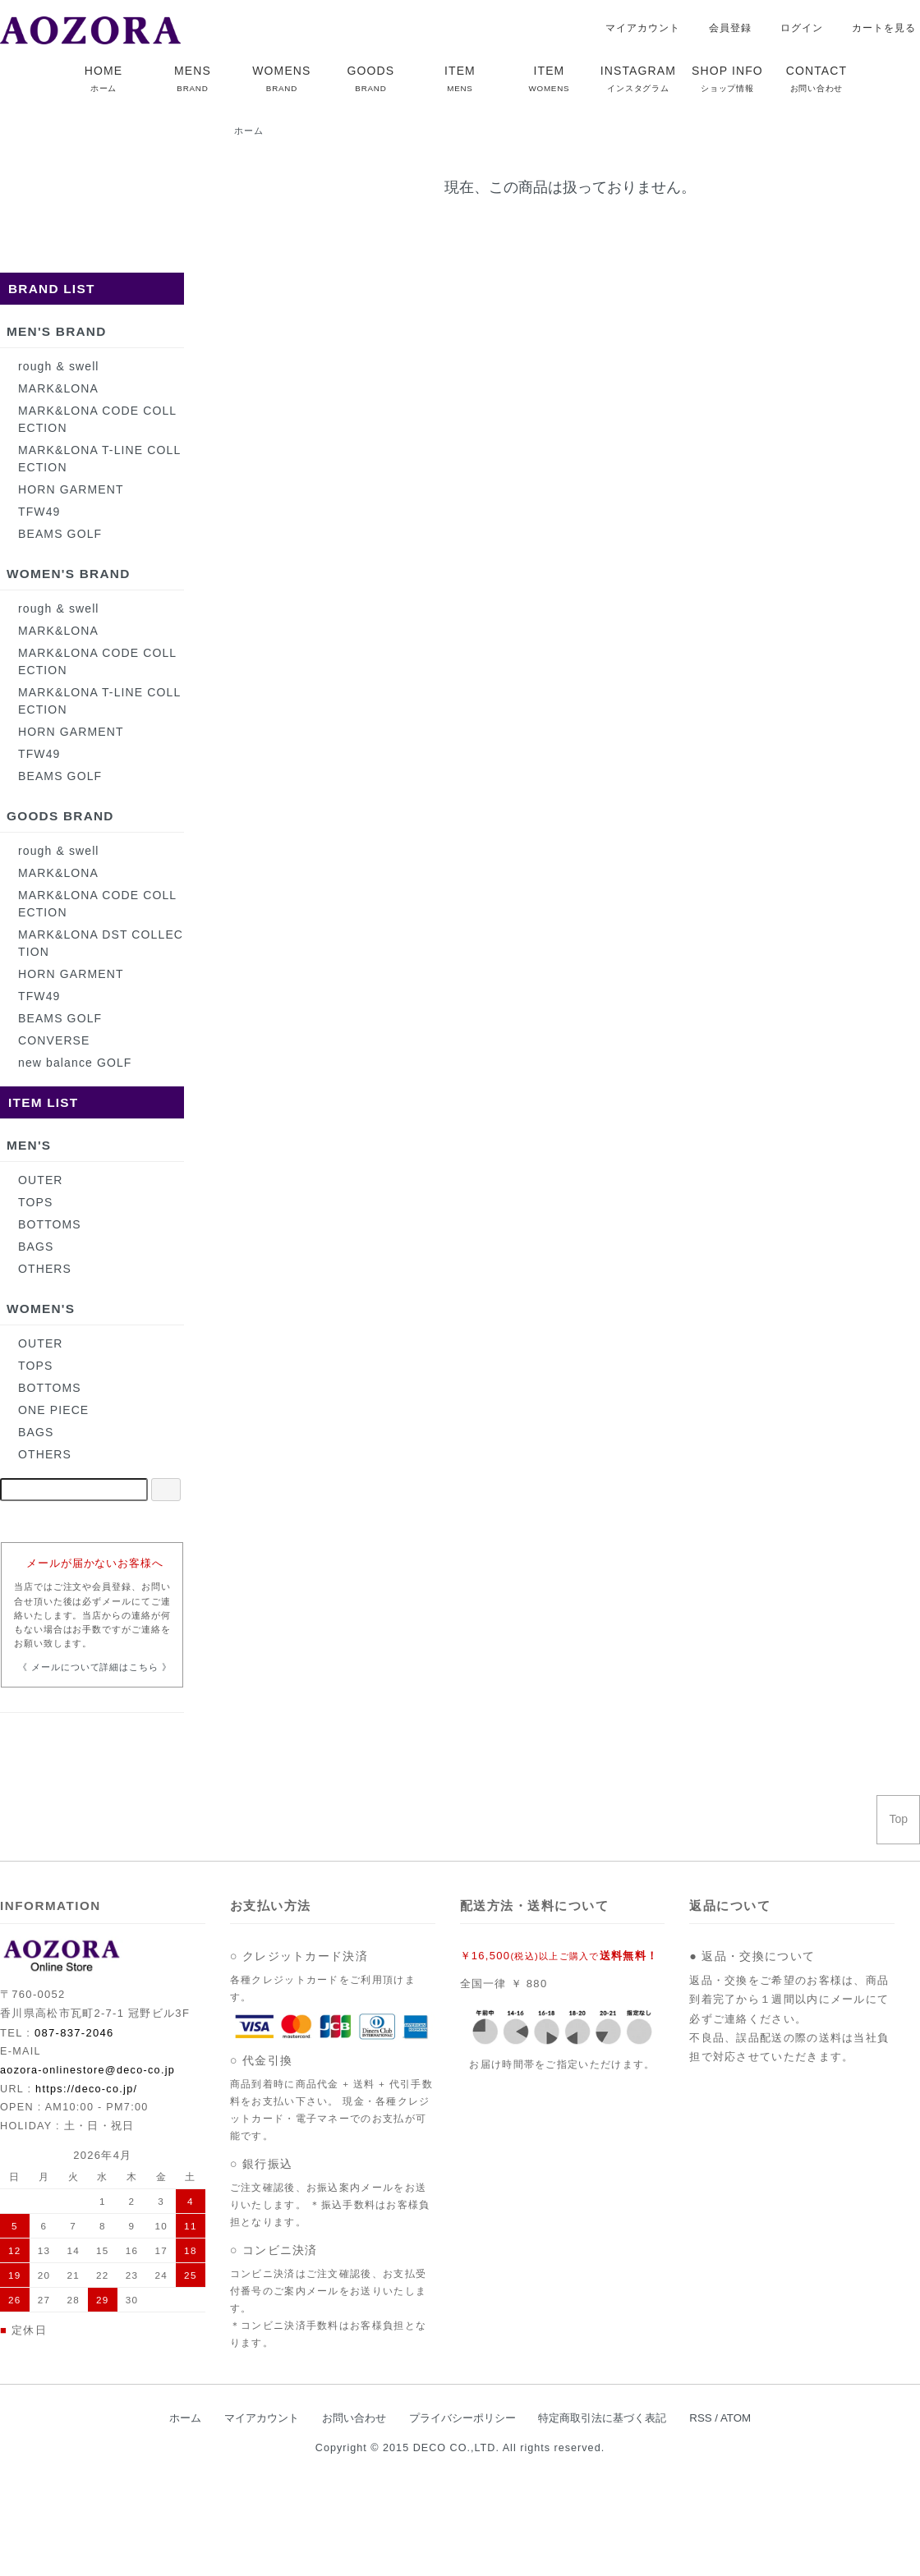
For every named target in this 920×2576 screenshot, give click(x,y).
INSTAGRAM (638, 78)
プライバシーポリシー (462, 2418)
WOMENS (281, 78)
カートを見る (875, 28)
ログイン (793, 28)
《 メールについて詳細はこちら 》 (95, 1667)
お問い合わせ (354, 2418)
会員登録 (722, 28)
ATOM (735, 2418)
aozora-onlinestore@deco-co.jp (87, 2070)
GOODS (371, 78)
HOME (103, 78)
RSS (700, 2418)
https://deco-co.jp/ (86, 2089)
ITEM (460, 78)
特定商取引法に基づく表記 (602, 2418)
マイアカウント (634, 28)
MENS (192, 78)
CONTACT (816, 78)
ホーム (249, 130)
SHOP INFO (727, 78)
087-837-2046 (74, 2033)
